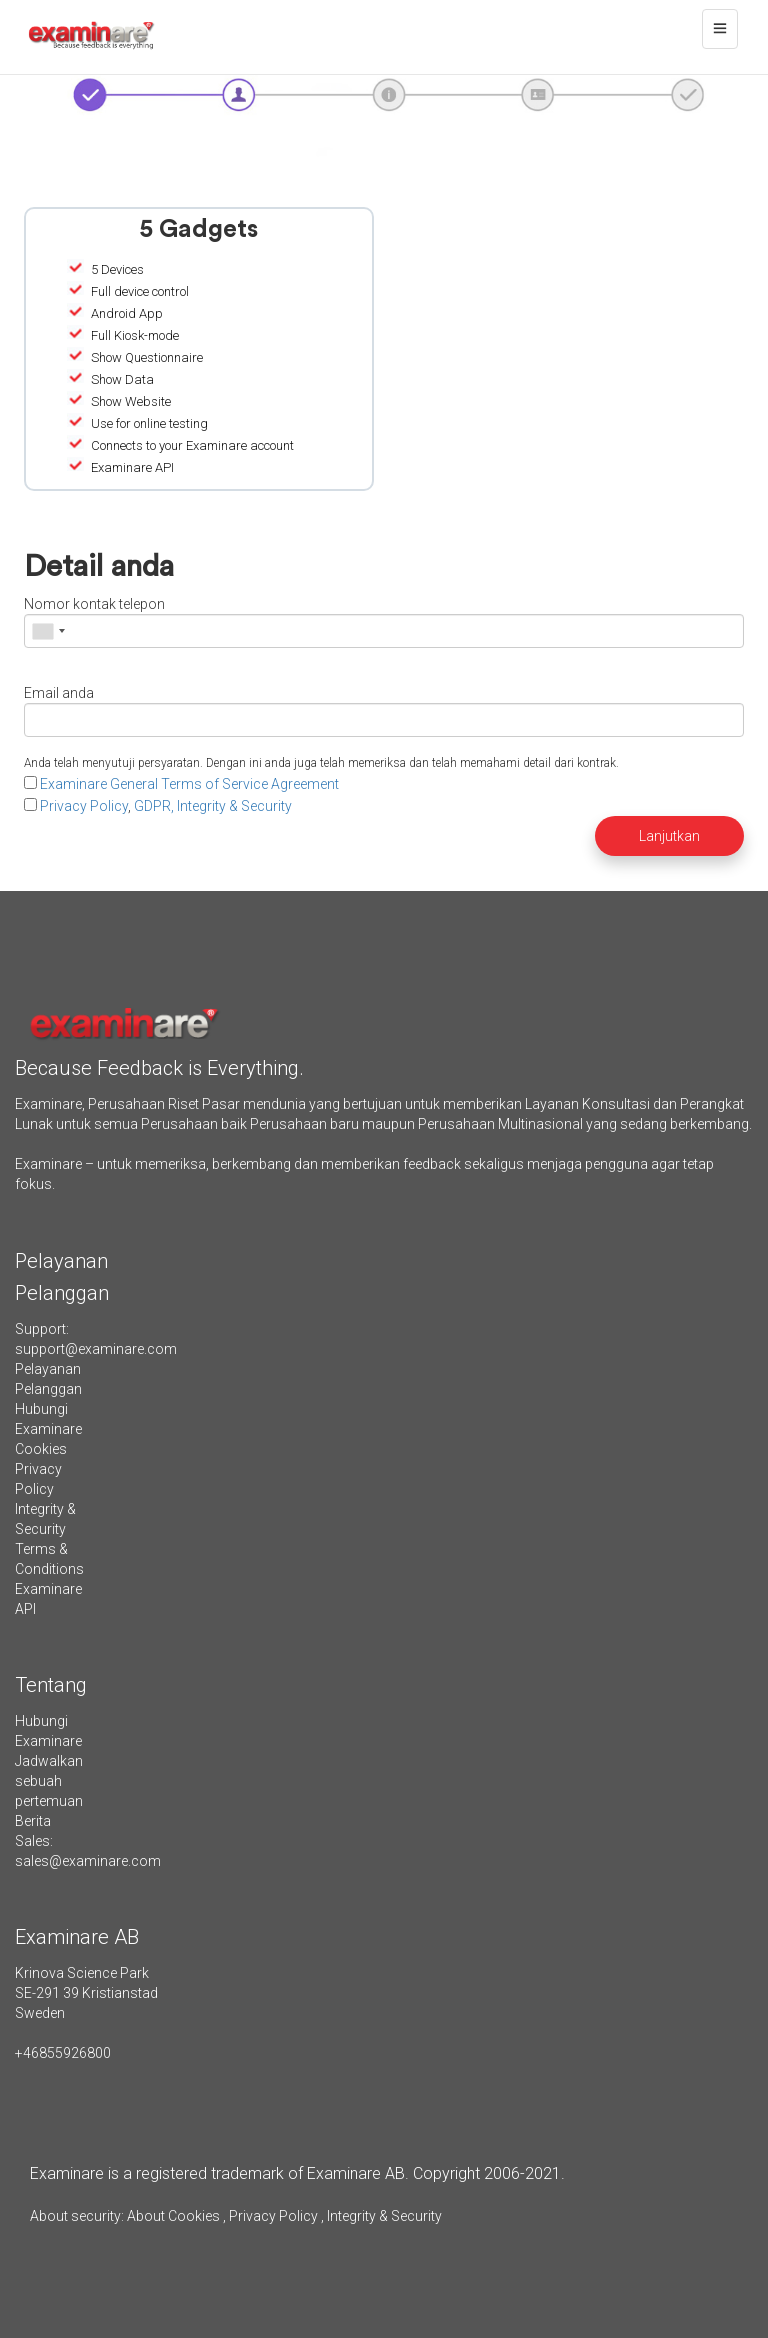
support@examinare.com (96, 1349)
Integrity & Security (383, 2216)
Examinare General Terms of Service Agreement (189, 784)
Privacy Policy (84, 806)
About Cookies (173, 2216)
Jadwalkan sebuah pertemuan (49, 1781)
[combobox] (48, 631)
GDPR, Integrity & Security (213, 806)
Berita (33, 1821)
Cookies (41, 1449)
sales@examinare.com (88, 1861)
